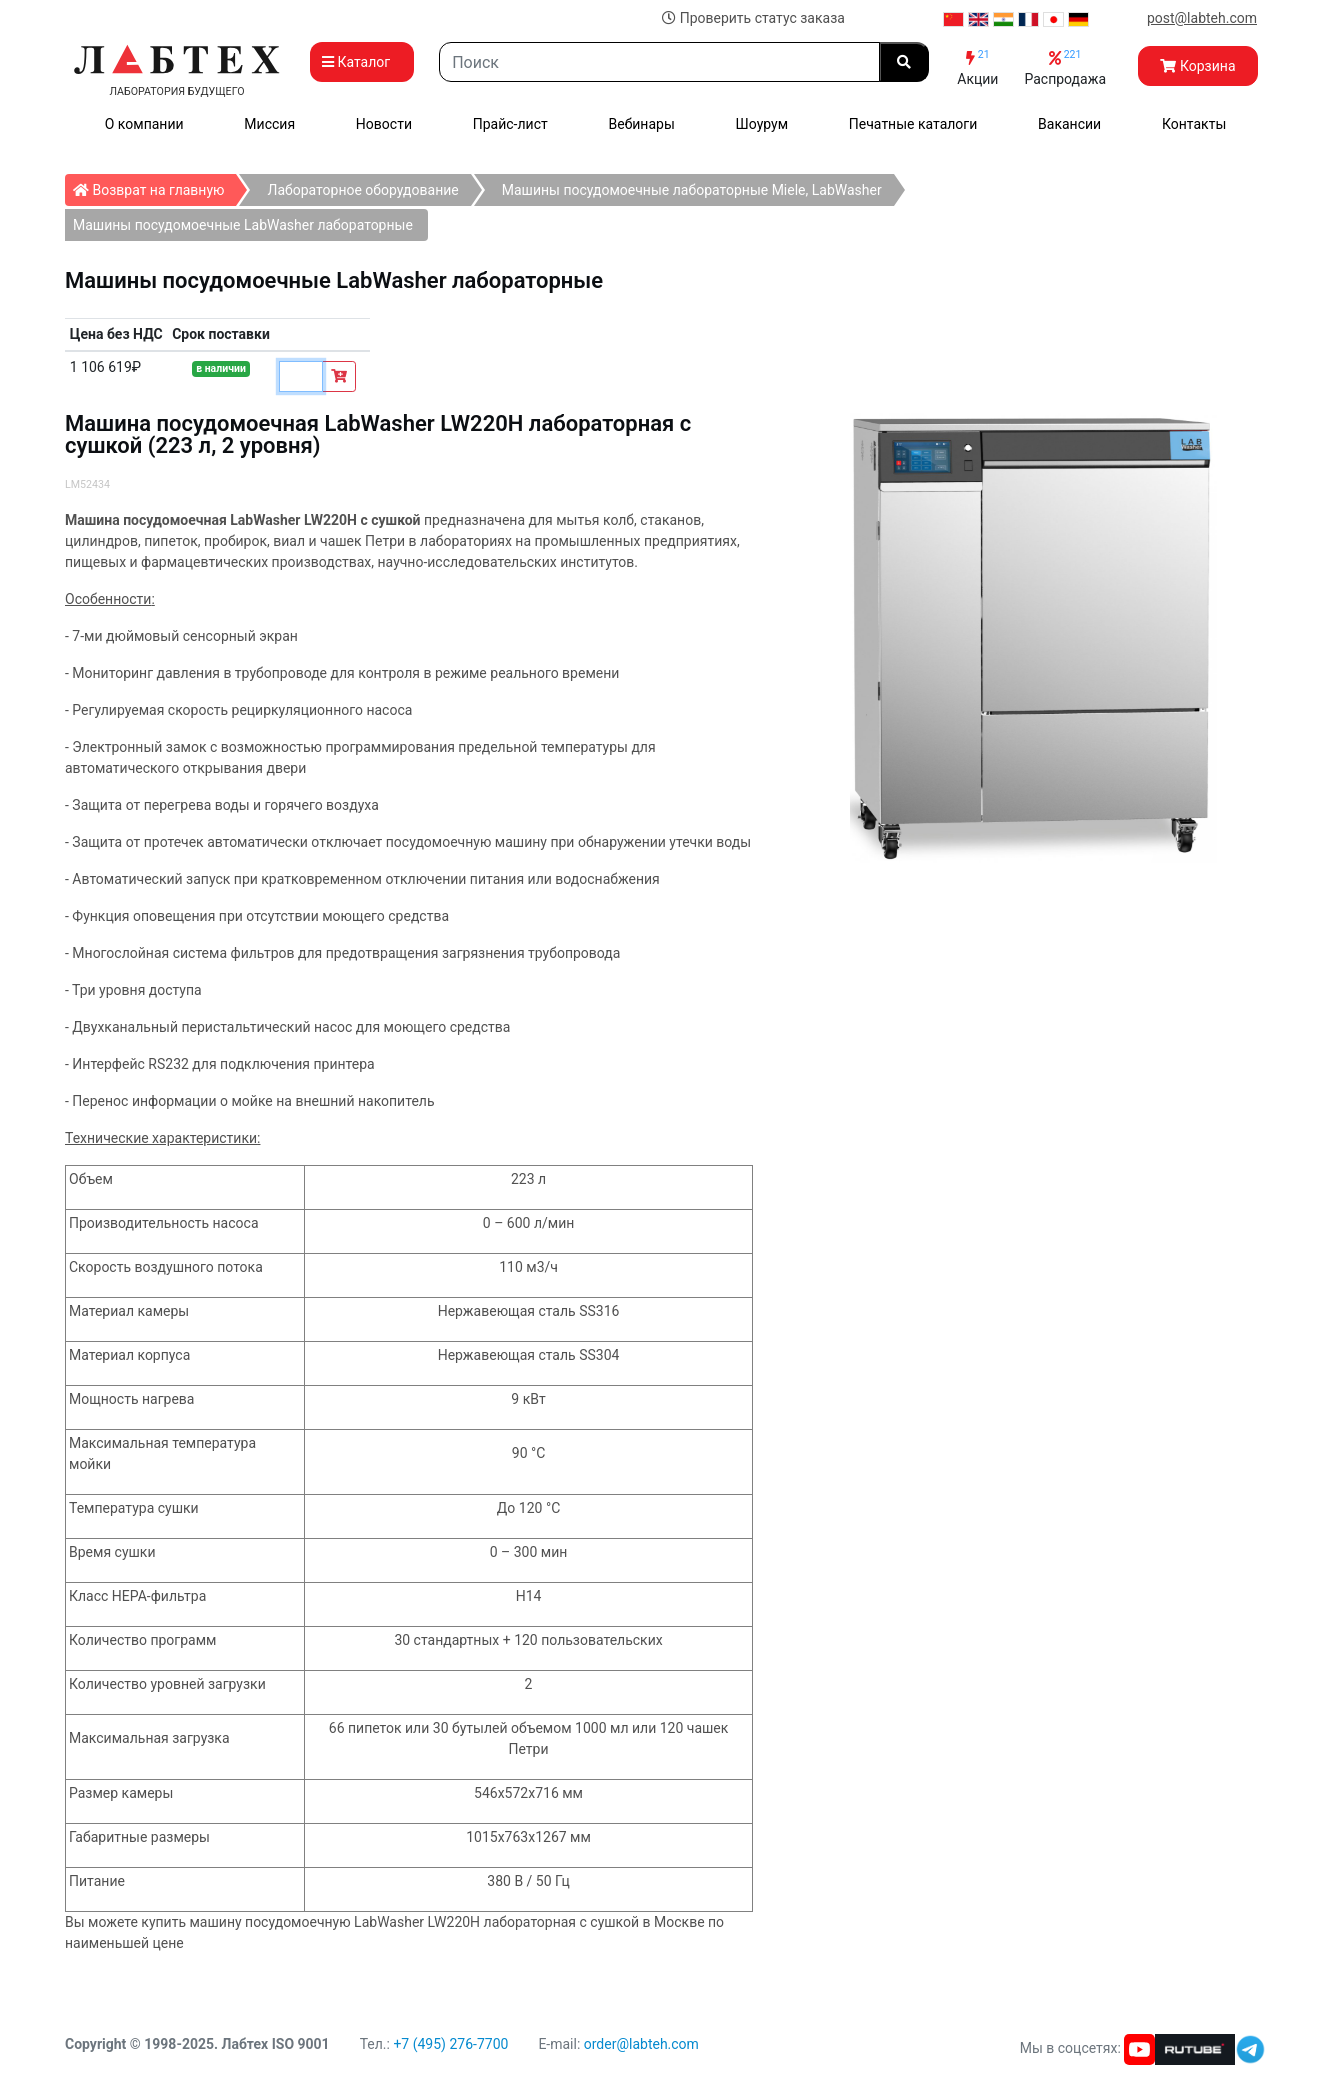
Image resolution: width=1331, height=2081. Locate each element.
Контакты (1194, 124)
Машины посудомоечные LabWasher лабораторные (243, 225)
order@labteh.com (641, 2044)
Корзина (1197, 66)
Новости (384, 124)
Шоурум (762, 124)
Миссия (269, 124)
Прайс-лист (510, 124)
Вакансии (1069, 124)
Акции (977, 67)
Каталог (362, 62)
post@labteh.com (1202, 18)
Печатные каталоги (913, 124)
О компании (144, 124)
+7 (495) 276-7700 (450, 2044)
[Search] (659, 62)
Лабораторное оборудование (362, 190)
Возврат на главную (154, 186)
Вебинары (642, 124)
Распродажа (1065, 67)
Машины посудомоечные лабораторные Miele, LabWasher (692, 190)
